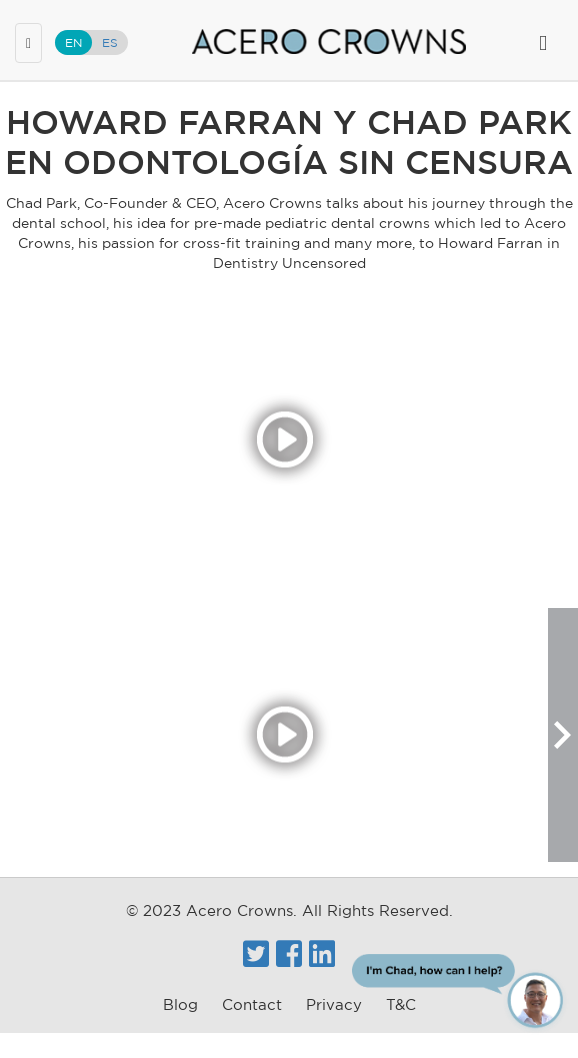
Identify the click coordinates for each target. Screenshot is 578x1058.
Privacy (334, 1004)
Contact (252, 1004)
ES (110, 42)
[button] (563, 735)
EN (73, 42)
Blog (180, 1004)
